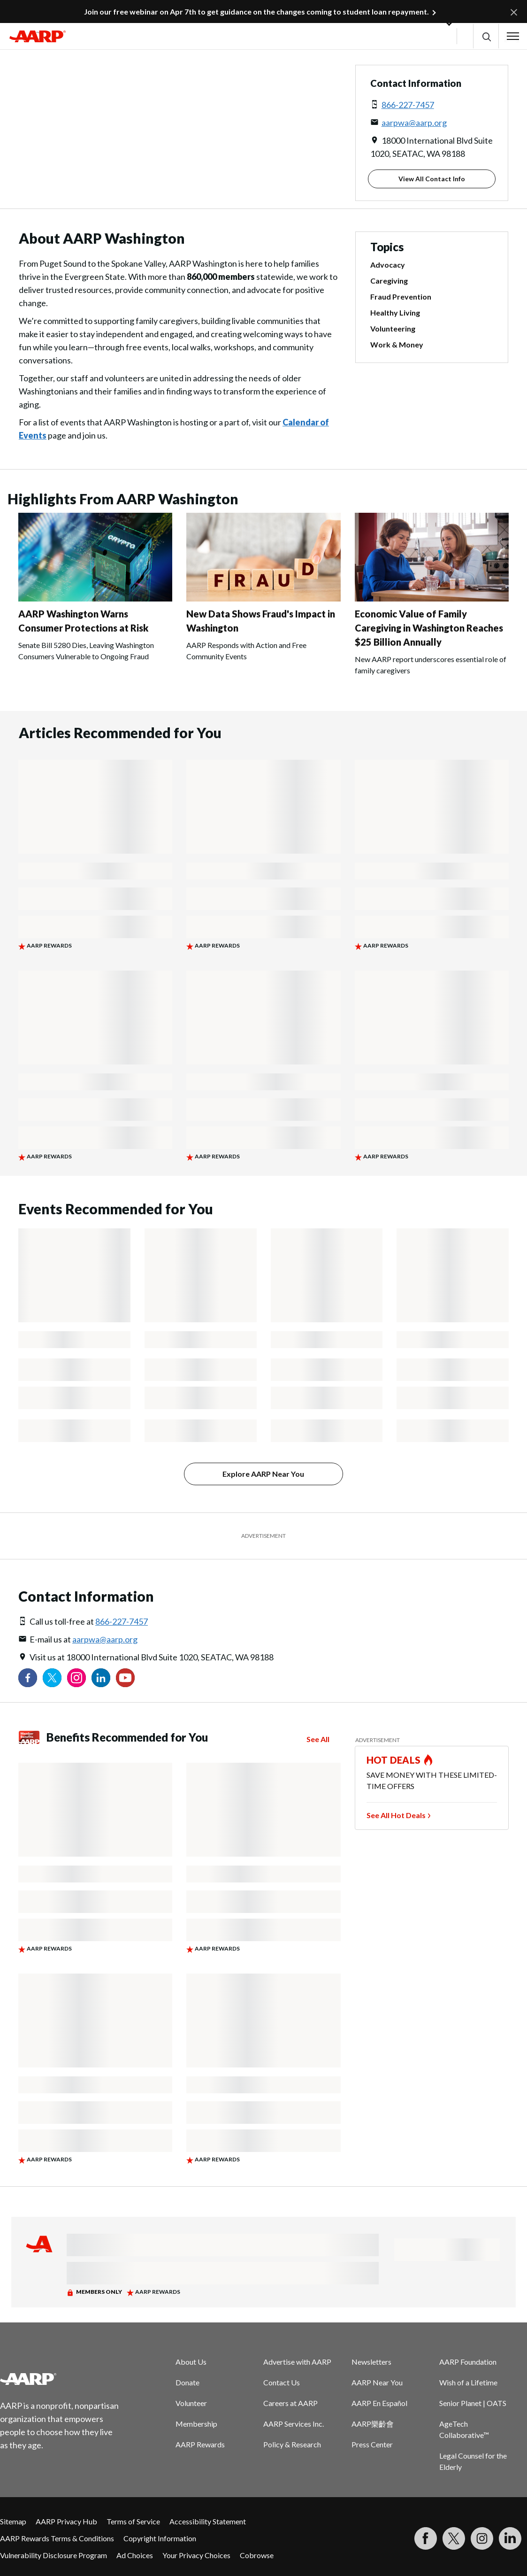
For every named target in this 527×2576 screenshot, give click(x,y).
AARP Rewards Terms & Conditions (57, 2538)
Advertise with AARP (297, 2361)
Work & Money (396, 344)
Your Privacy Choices (196, 2555)
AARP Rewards (200, 2444)
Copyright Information (159, 2538)
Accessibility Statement (207, 2521)
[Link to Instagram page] (76, 1677)
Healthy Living (395, 312)
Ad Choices (134, 2555)
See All (317, 1739)
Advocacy (387, 264)
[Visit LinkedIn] (510, 2538)
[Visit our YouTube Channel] (125, 1677)
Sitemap (13, 2521)
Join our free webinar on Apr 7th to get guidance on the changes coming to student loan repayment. (256, 11)
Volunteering (392, 328)
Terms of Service (133, 2521)
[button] (486, 36)
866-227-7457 (408, 105)
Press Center (372, 2444)
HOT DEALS (394, 1760)
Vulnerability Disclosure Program (53, 2555)
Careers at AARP (290, 2403)
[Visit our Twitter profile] (52, 1677)
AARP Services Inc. (293, 2423)
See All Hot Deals (396, 1815)
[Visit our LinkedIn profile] (101, 1677)
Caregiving (389, 280)
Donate (187, 2382)
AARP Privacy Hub (66, 2521)
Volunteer (191, 2403)
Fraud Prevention (400, 296)
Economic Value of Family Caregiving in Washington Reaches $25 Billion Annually (429, 628)
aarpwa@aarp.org (414, 122)
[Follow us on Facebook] (27, 1677)
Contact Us (281, 2382)
